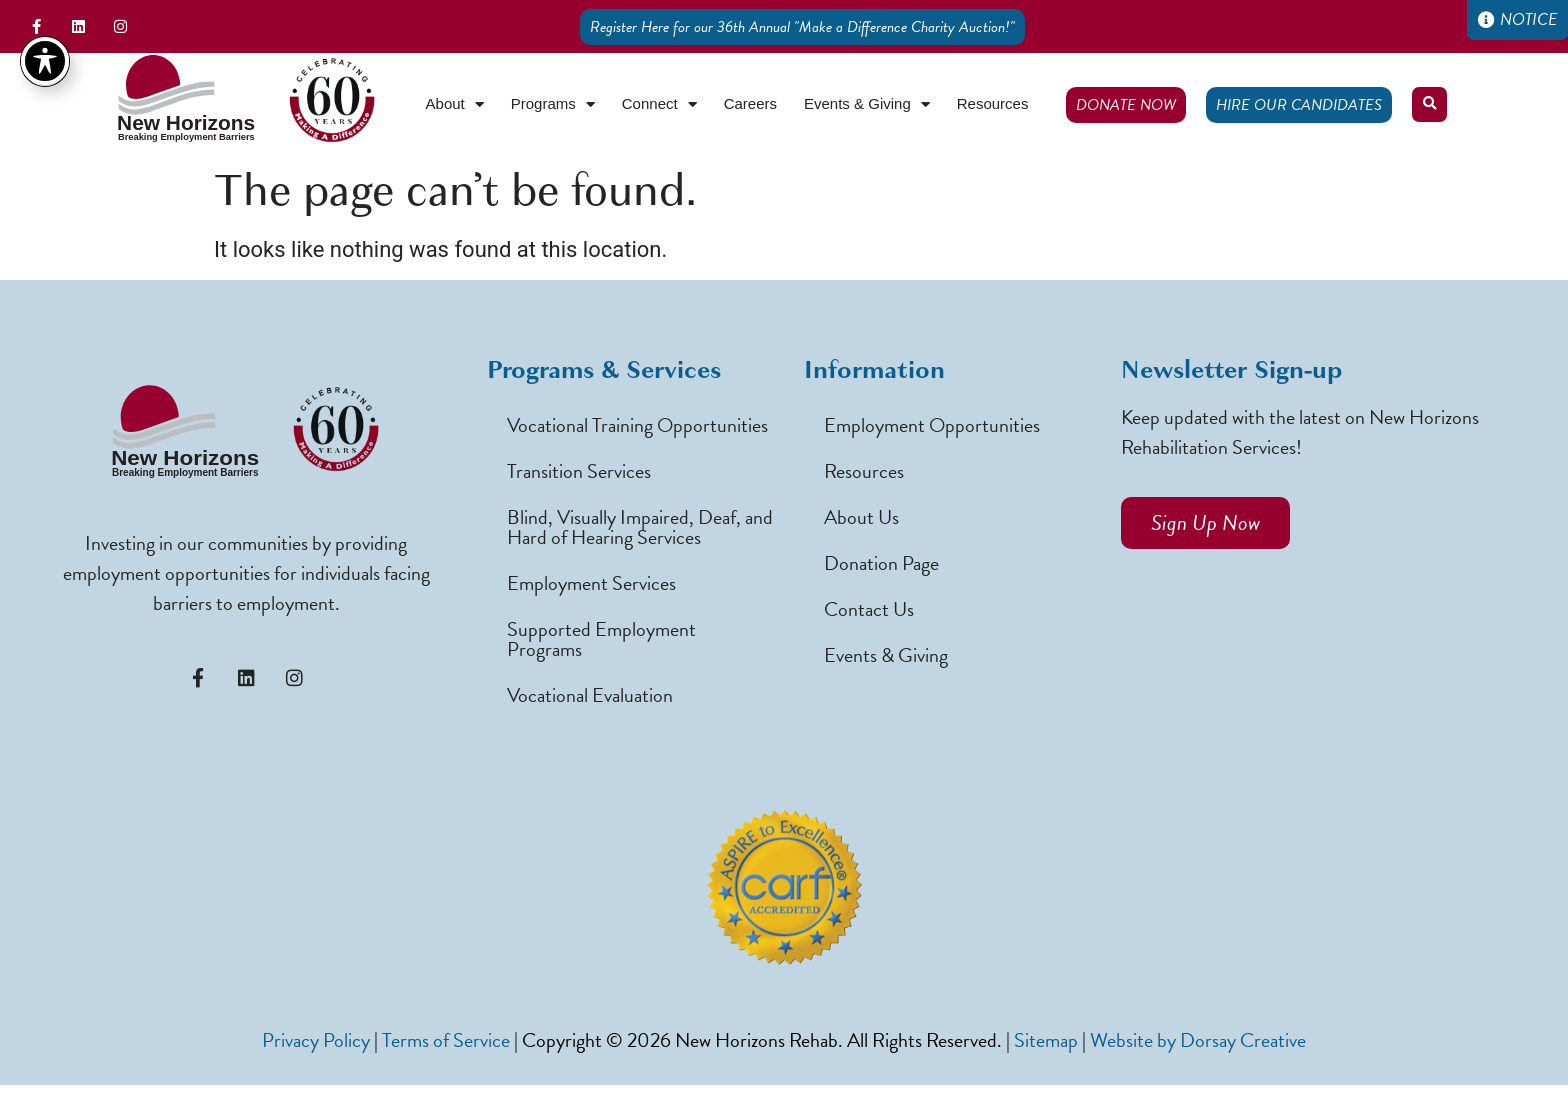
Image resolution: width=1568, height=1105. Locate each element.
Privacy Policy (316, 1040)
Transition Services (579, 471)
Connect (659, 104)
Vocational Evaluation (590, 695)
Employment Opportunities (932, 425)
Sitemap (1046, 1040)
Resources (993, 103)
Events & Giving (867, 104)
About (455, 104)
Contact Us (869, 609)
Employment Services (591, 583)
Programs (553, 104)
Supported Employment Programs (601, 639)
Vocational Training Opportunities (637, 425)
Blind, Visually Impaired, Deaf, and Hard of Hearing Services (640, 527)
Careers (750, 103)
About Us (861, 517)
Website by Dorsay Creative (1198, 1040)
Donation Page (881, 563)
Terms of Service (446, 1040)
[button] (1429, 104)
